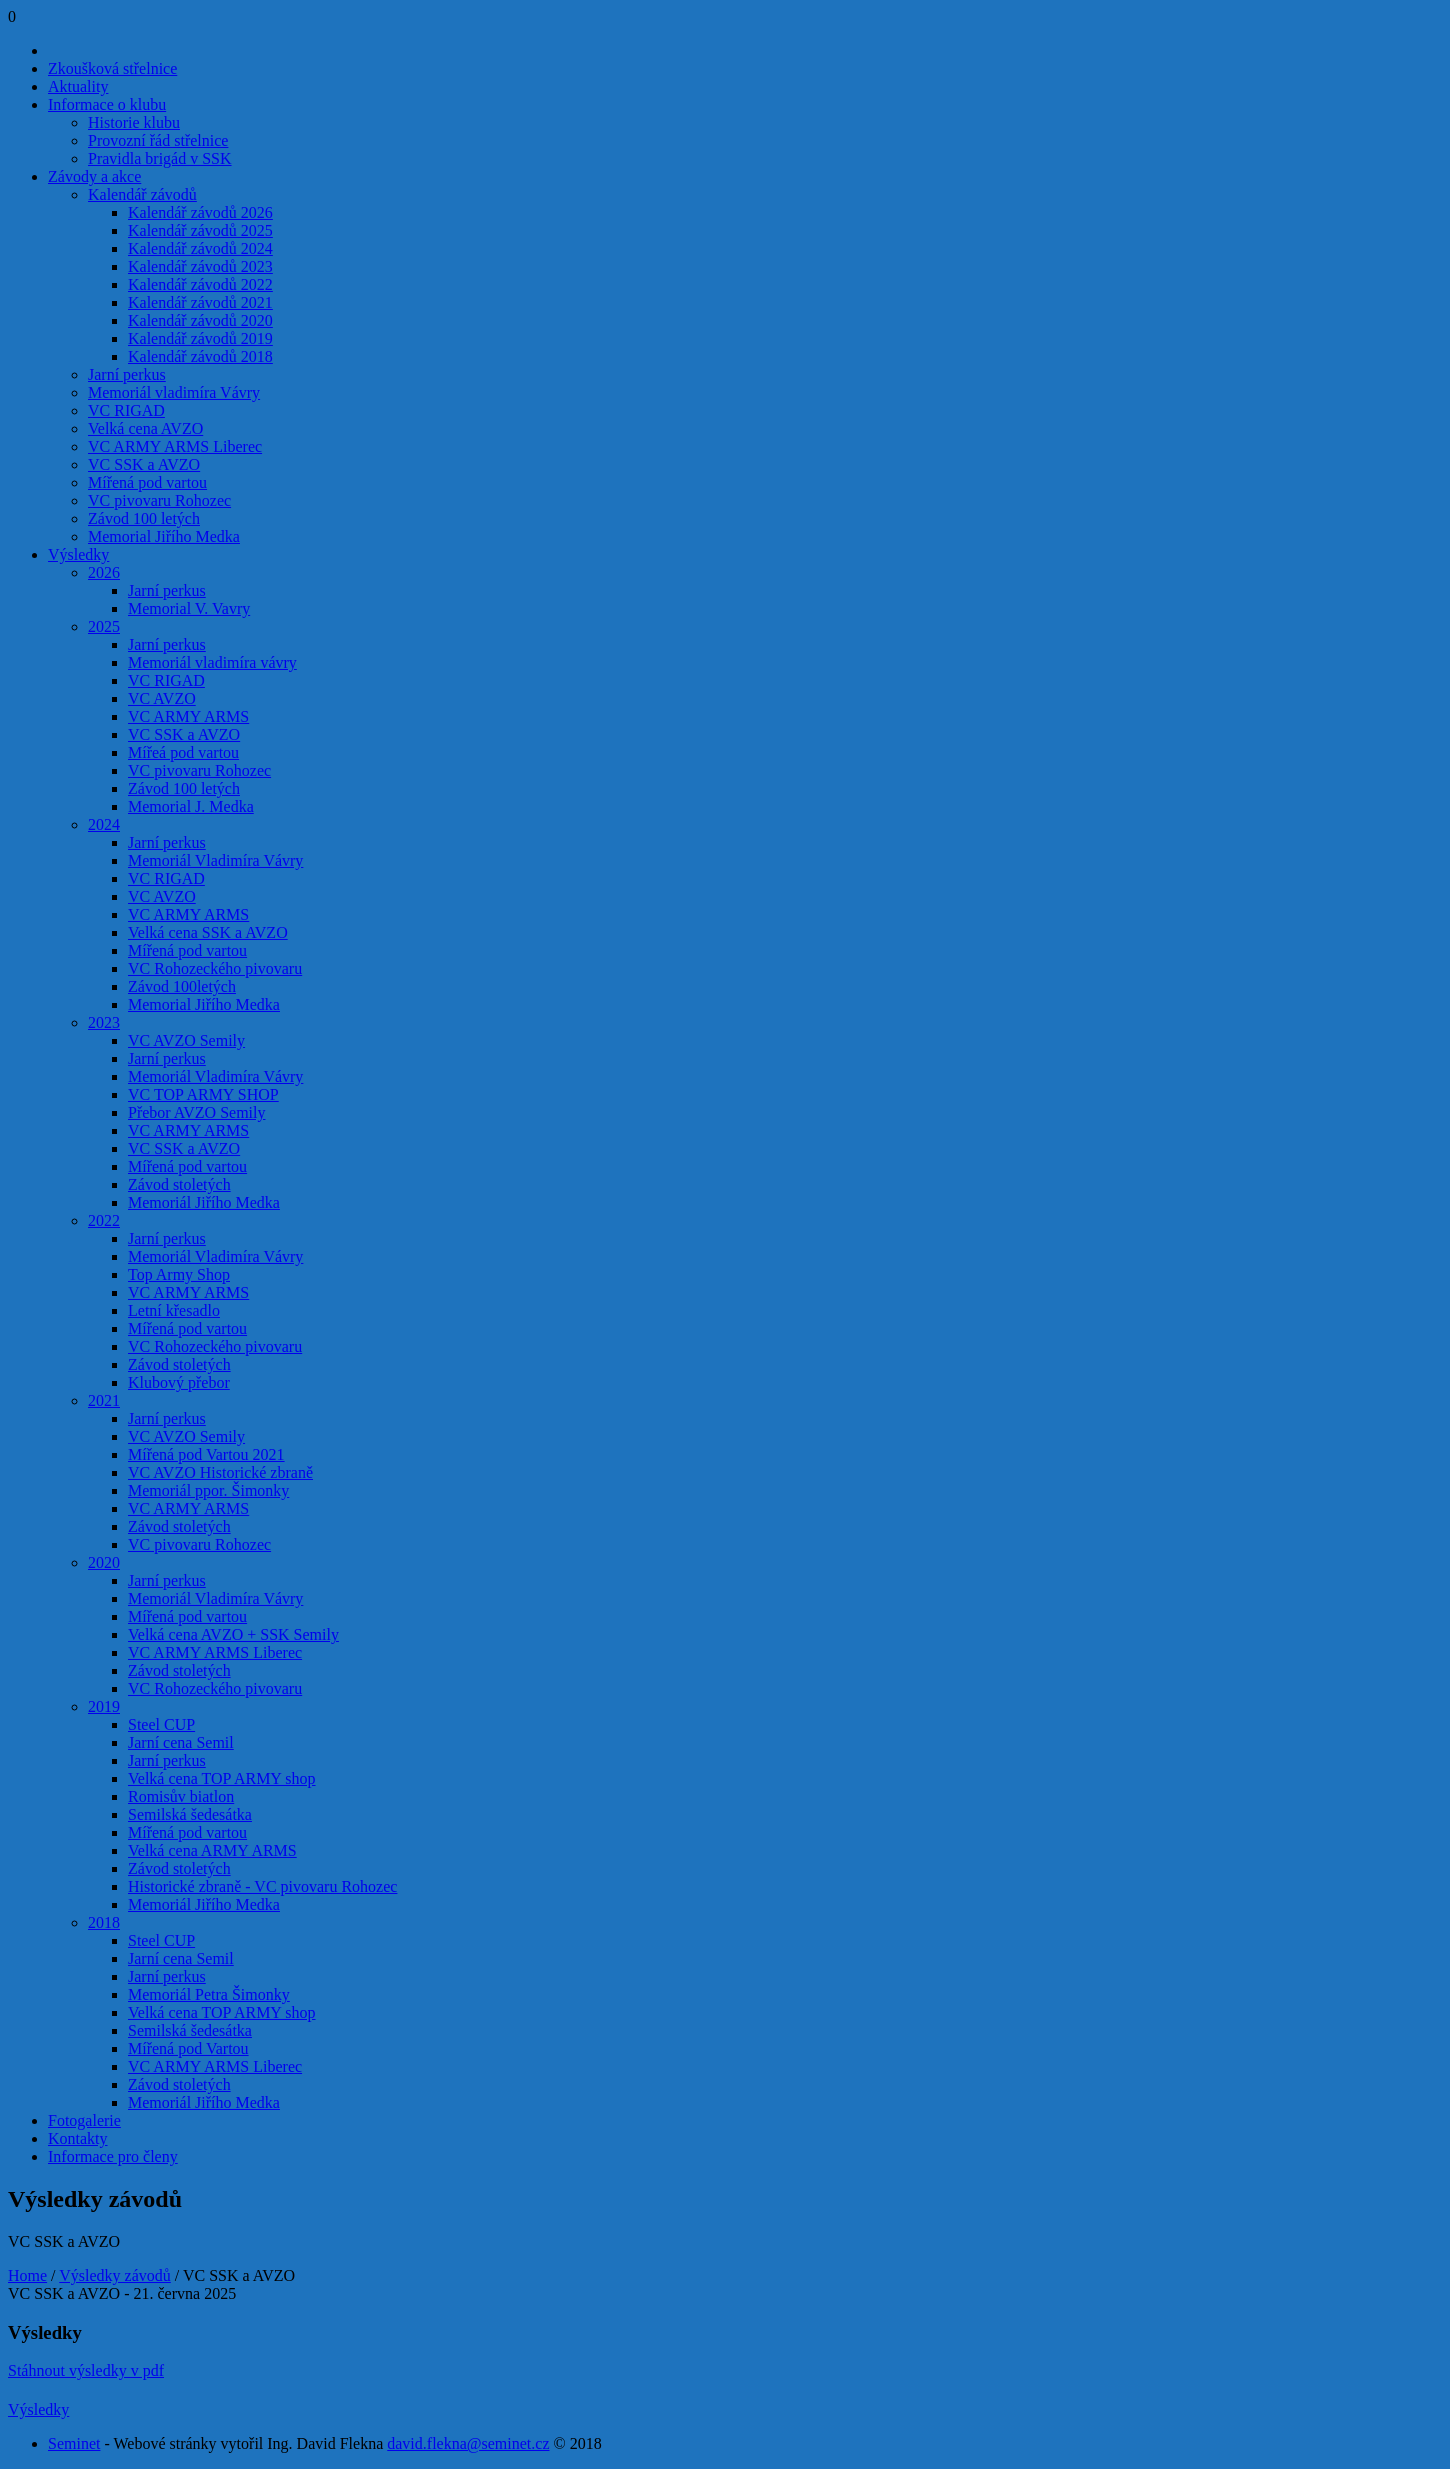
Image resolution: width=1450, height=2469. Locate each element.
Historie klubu (134, 122)
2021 (104, 1400)
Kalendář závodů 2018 (200, 356)
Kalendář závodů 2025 (200, 230)
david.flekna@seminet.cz (468, 2443)
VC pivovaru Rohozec (159, 500)
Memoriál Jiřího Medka (204, 1202)
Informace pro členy (113, 2156)
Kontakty (78, 2138)
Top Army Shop (179, 1274)
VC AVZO (162, 698)
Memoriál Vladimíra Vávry (215, 860)
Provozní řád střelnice (158, 140)
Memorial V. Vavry (189, 608)
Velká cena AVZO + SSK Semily (233, 1634)
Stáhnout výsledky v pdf (86, 2370)
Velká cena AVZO (145, 428)
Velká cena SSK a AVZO (208, 932)
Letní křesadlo (174, 1310)
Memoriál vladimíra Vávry (174, 392)
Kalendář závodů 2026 (200, 212)
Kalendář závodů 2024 (200, 248)
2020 (104, 1562)
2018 (104, 1922)
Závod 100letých (182, 986)
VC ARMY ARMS (188, 716)
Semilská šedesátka (190, 1814)
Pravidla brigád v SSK (160, 158)
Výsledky (78, 554)
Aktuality (78, 86)
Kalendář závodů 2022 (200, 284)
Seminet (74, 2443)
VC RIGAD (126, 410)
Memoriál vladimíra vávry (212, 662)
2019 (104, 1706)
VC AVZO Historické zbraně (220, 1472)
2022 (104, 1220)
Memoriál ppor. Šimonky (208, 1490)
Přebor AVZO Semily (196, 1112)
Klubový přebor (179, 1382)
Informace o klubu (107, 104)
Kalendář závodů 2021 (200, 302)
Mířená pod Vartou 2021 (206, 1454)
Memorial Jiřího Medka (164, 536)
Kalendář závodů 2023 (200, 266)
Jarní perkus (127, 374)
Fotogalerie (84, 2120)
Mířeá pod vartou (183, 752)
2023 (104, 1022)
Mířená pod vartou (147, 482)
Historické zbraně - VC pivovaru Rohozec (262, 1886)
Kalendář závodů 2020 (200, 320)
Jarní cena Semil (181, 1742)
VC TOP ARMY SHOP (203, 1094)
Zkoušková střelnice (112, 68)
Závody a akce (94, 176)
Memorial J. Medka (191, 806)
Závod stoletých (179, 1184)
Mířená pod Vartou (188, 2048)
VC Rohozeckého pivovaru (215, 968)
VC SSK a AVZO (144, 464)
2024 (104, 824)
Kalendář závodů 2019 (200, 338)
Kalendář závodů (142, 194)
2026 (104, 572)
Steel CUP (161, 1724)
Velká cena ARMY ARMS (212, 1850)
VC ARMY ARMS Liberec (175, 446)
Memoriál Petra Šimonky (209, 1994)
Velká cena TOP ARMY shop (222, 1778)
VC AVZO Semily (186, 1040)
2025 (104, 626)
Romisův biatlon (181, 1796)
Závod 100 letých (144, 518)
